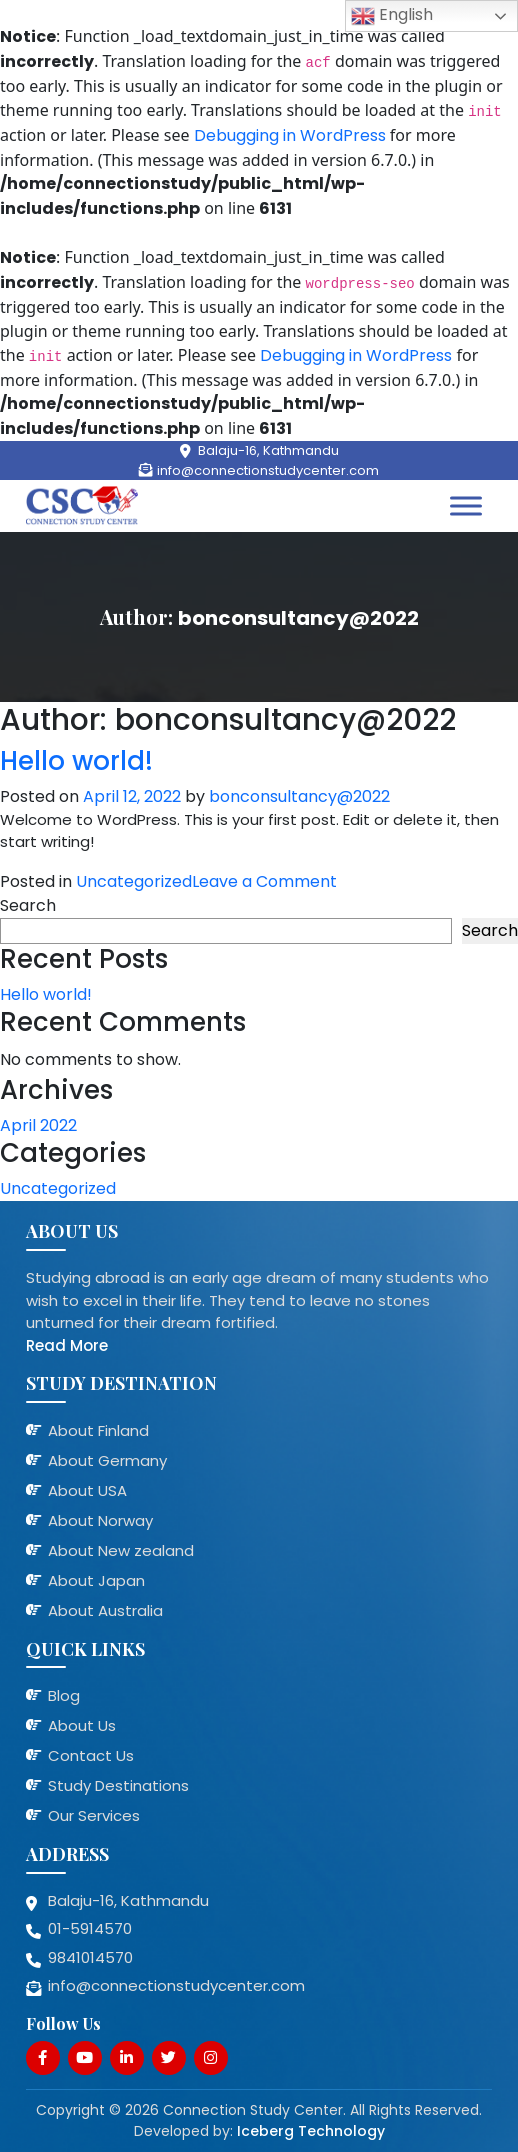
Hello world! (76, 761)
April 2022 (38, 1125)
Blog (64, 1695)
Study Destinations (118, 1785)
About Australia (105, 1610)
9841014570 (90, 1957)
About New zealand (121, 1550)
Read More (67, 1345)
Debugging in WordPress (290, 135)
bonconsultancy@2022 (299, 796)
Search (28, 905)
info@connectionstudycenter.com (268, 470)
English (392, 15)
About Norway (100, 1520)
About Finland (98, 1430)
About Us (82, 1725)
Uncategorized (134, 881)
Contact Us (91, 1755)
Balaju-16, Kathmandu (268, 450)
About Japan (96, 1580)
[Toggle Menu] (466, 505)
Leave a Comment (264, 881)
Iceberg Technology (311, 2131)
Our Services (94, 1815)
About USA (87, 1490)
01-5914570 (90, 1928)
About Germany (107, 1460)
